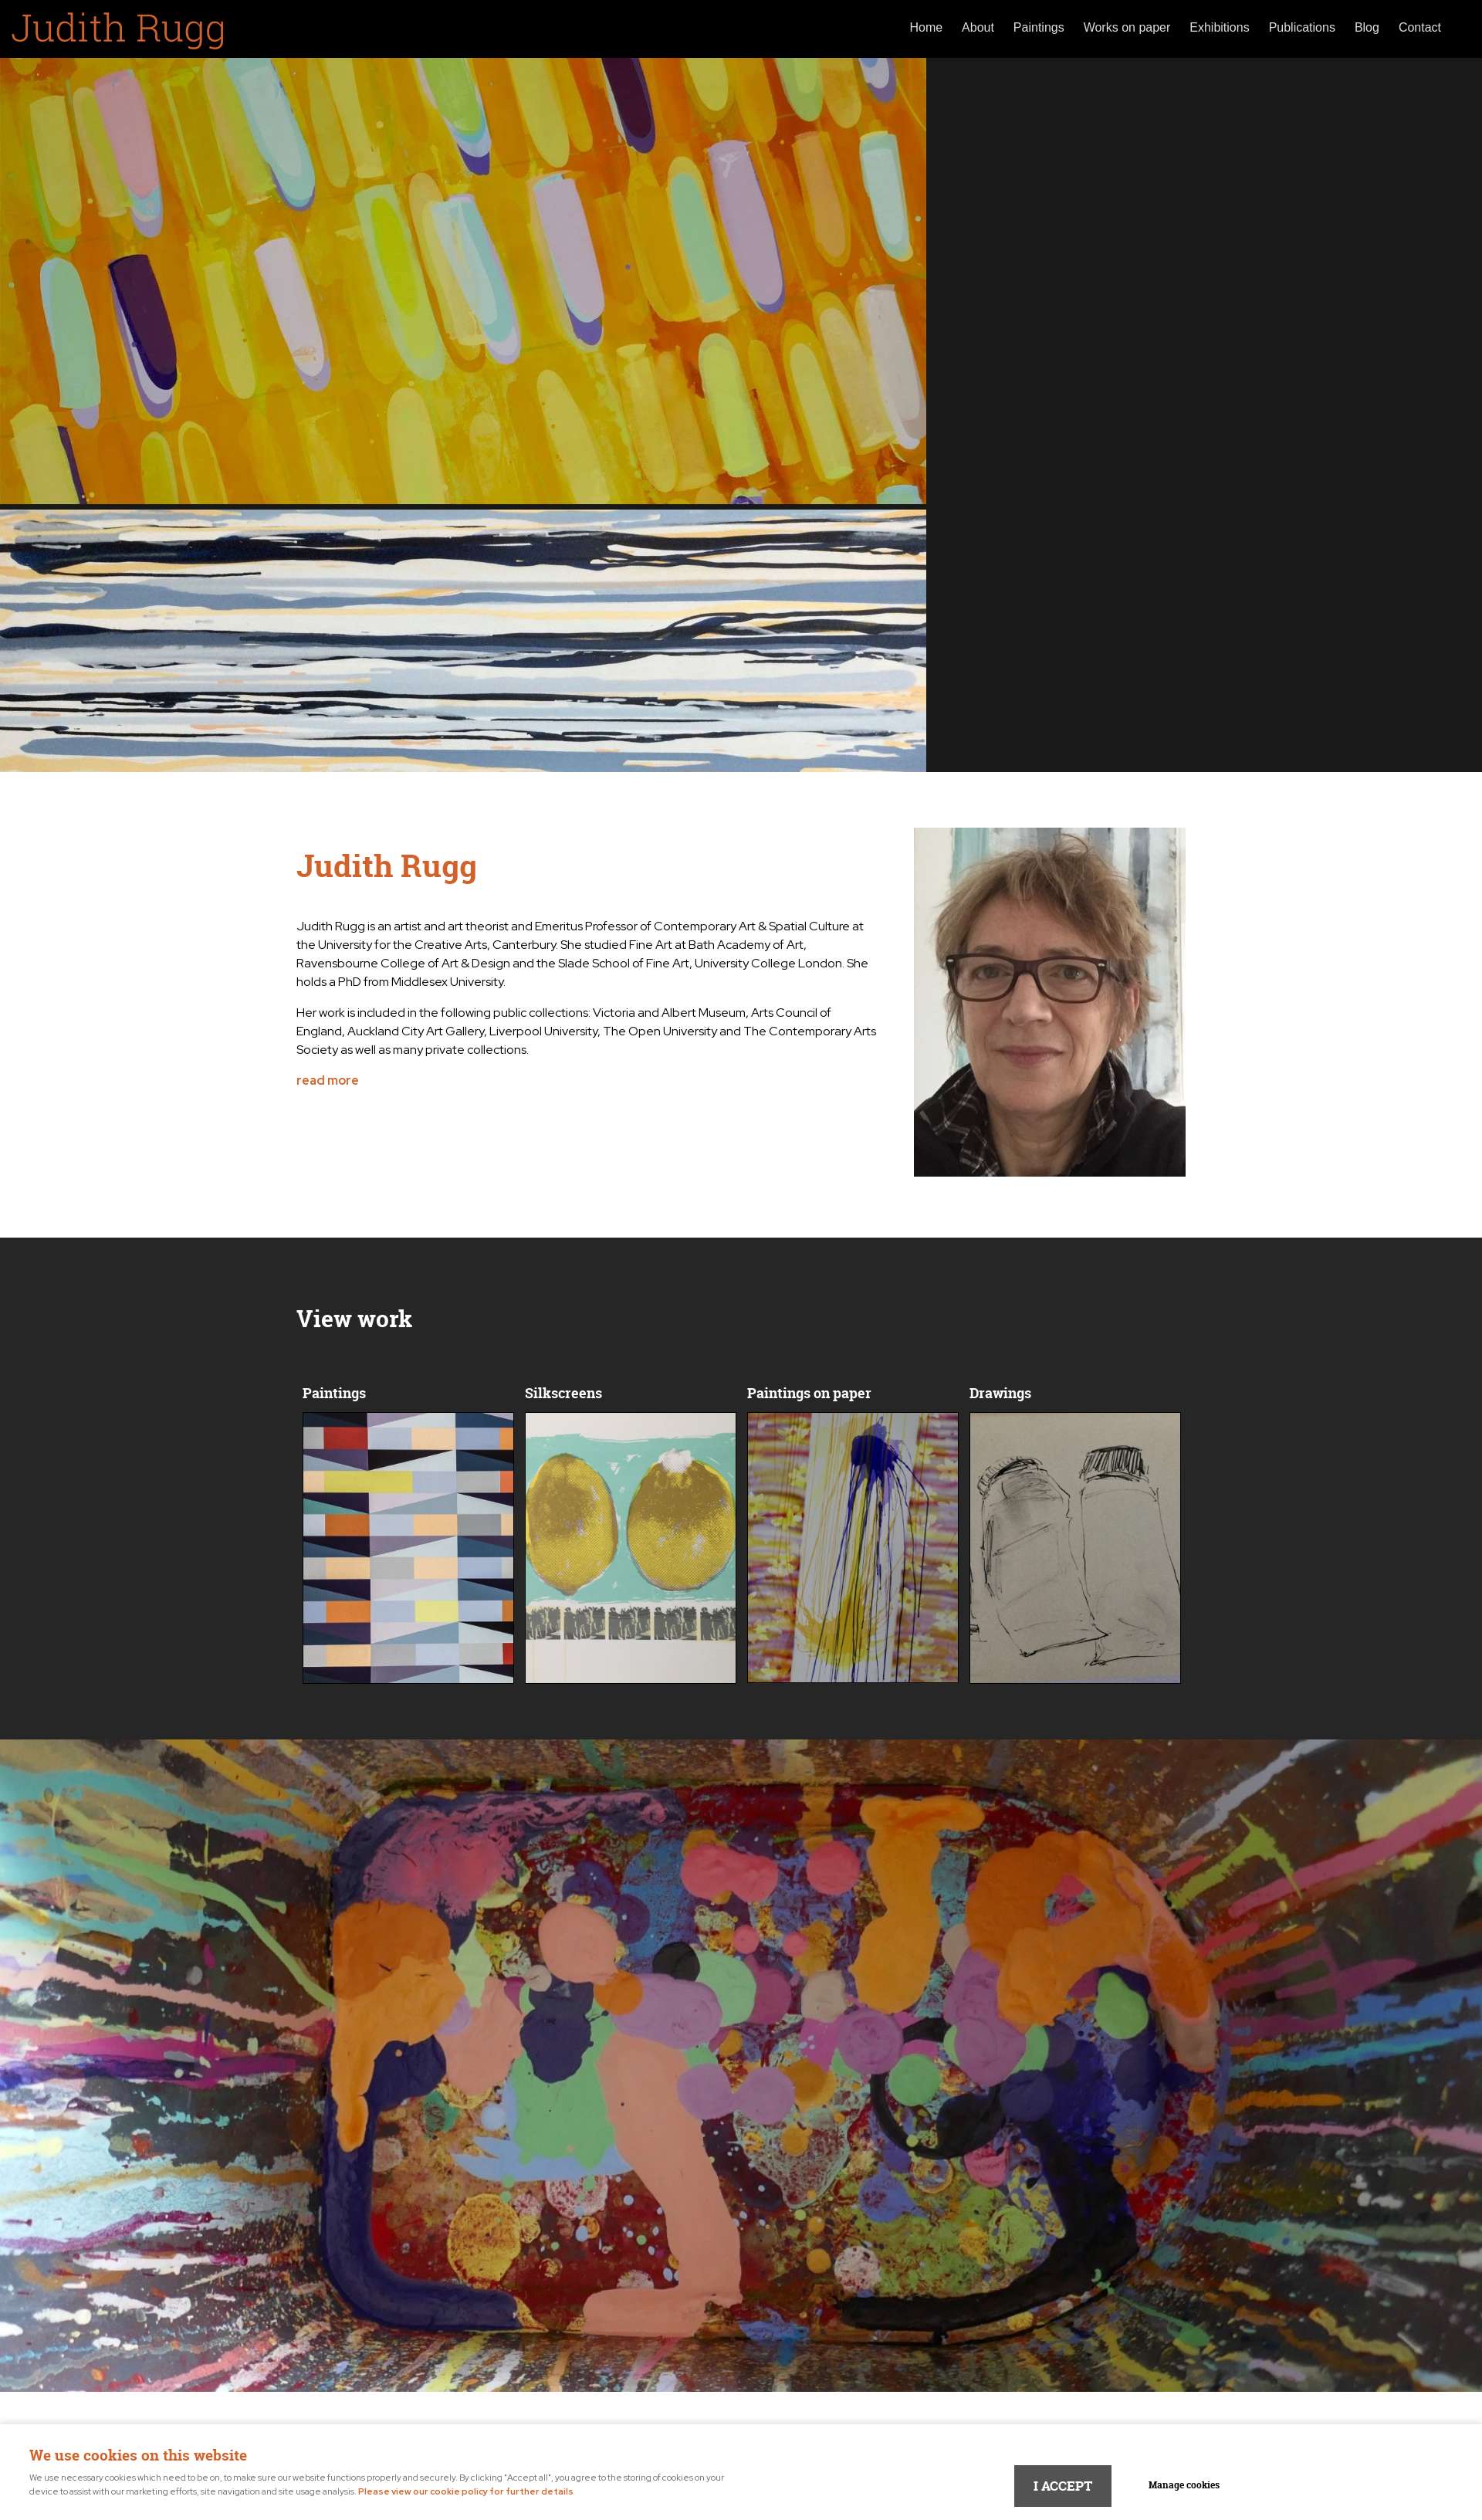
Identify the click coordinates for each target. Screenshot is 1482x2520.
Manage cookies (1184, 2485)
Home (925, 27)
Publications (1302, 27)
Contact (1420, 27)
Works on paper (1127, 27)
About (978, 27)
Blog (1367, 27)
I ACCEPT (1063, 2486)
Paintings (1038, 27)
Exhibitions (1219, 27)
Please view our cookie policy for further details (466, 2491)
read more (327, 1080)
